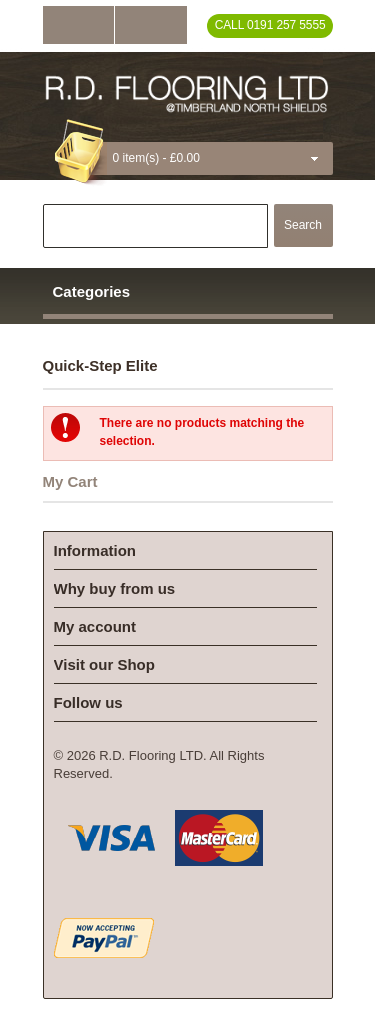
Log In (78, 25)
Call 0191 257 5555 (270, 25)
